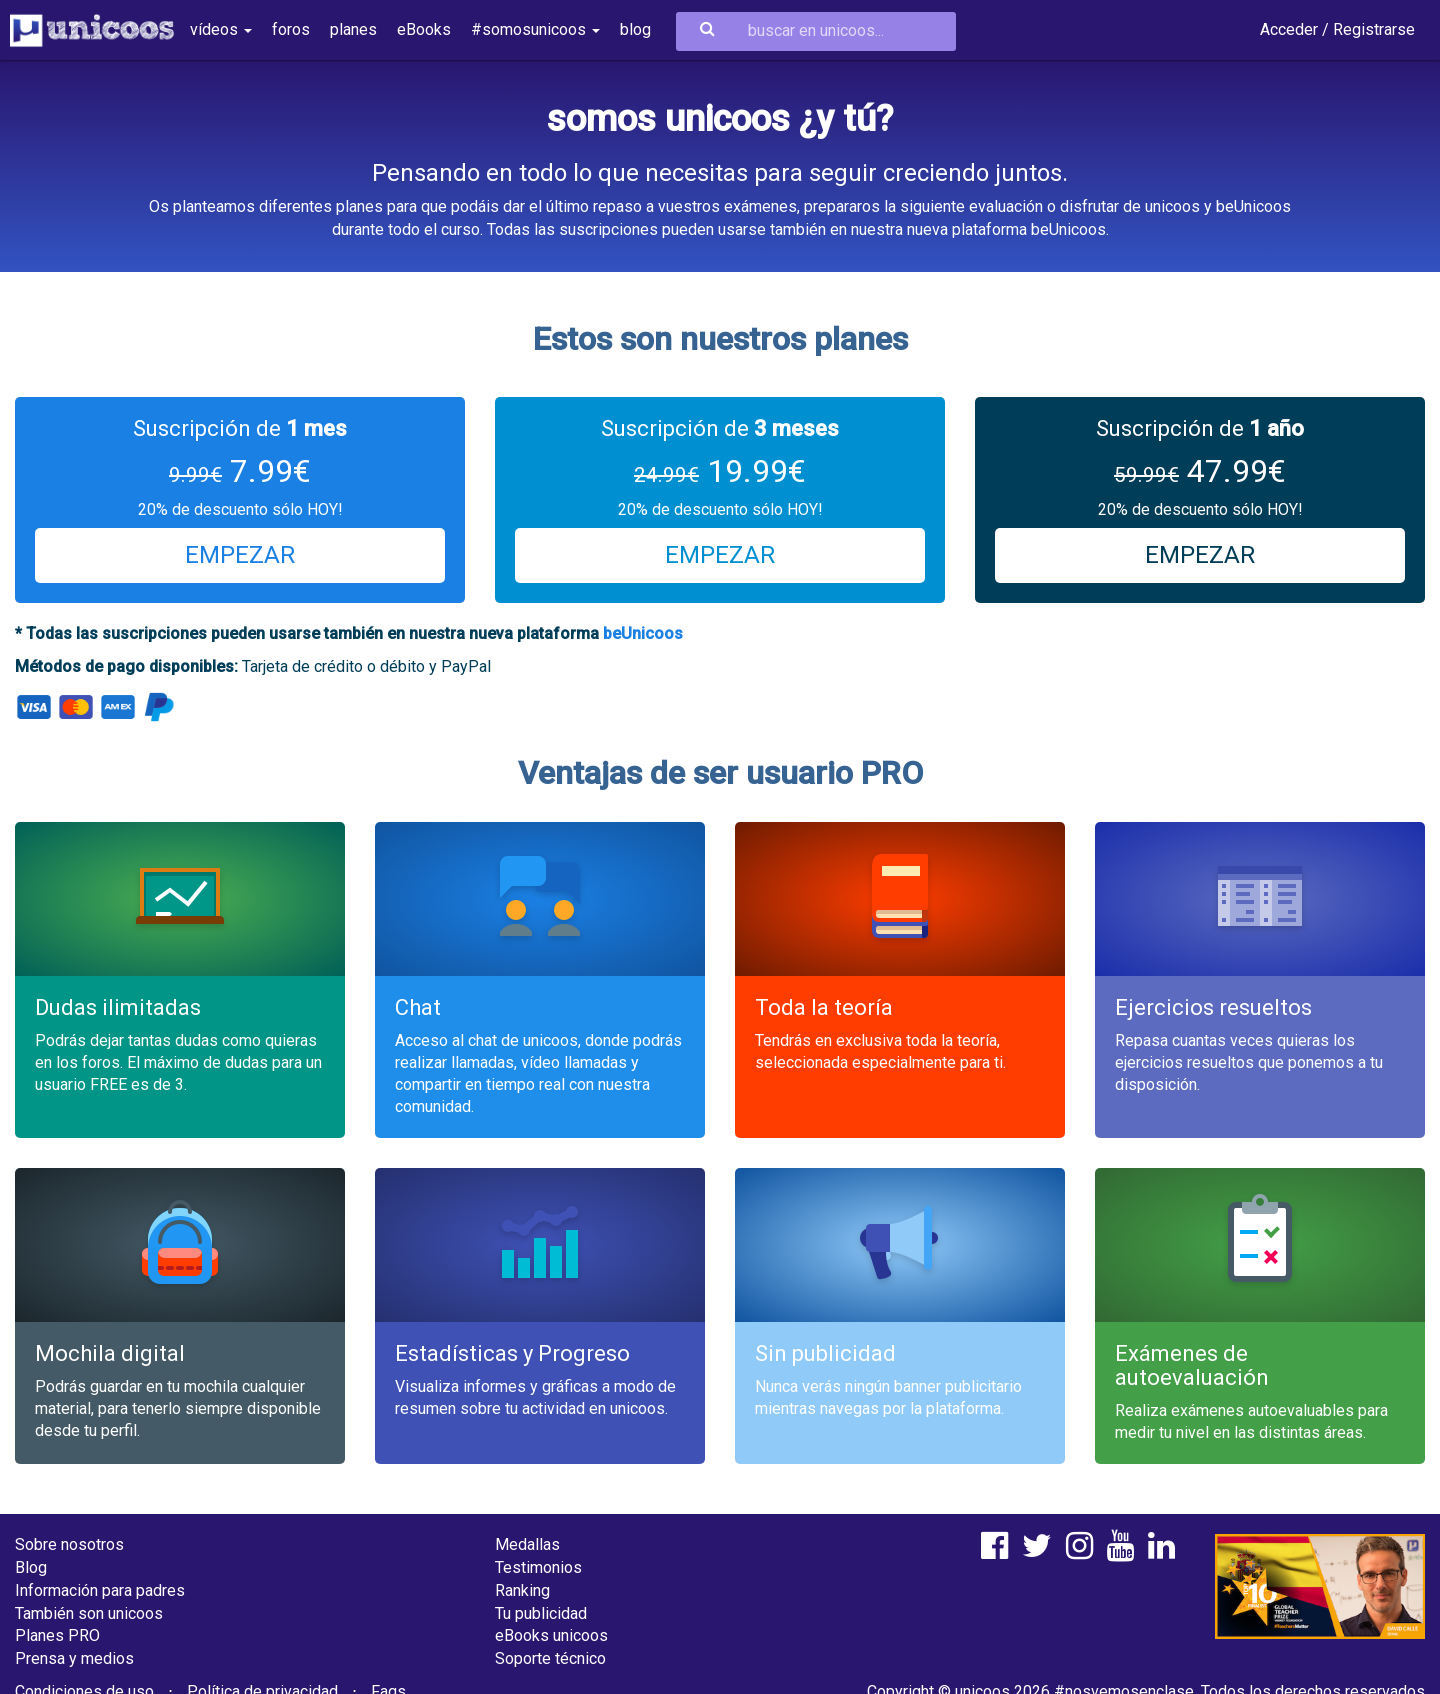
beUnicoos (643, 633)
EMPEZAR (240, 555)
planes (353, 29)
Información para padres (100, 1590)
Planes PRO (57, 1635)
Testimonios (538, 1567)
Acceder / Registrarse (1337, 29)
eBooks (424, 29)
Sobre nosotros (69, 1544)
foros (291, 29)
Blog (31, 1567)
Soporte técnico (550, 1658)
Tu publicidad (541, 1613)
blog (635, 29)
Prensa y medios (74, 1658)
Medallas (527, 1544)
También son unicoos (89, 1613)
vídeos (221, 29)
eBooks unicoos (551, 1635)
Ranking (522, 1590)
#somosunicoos (535, 29)
